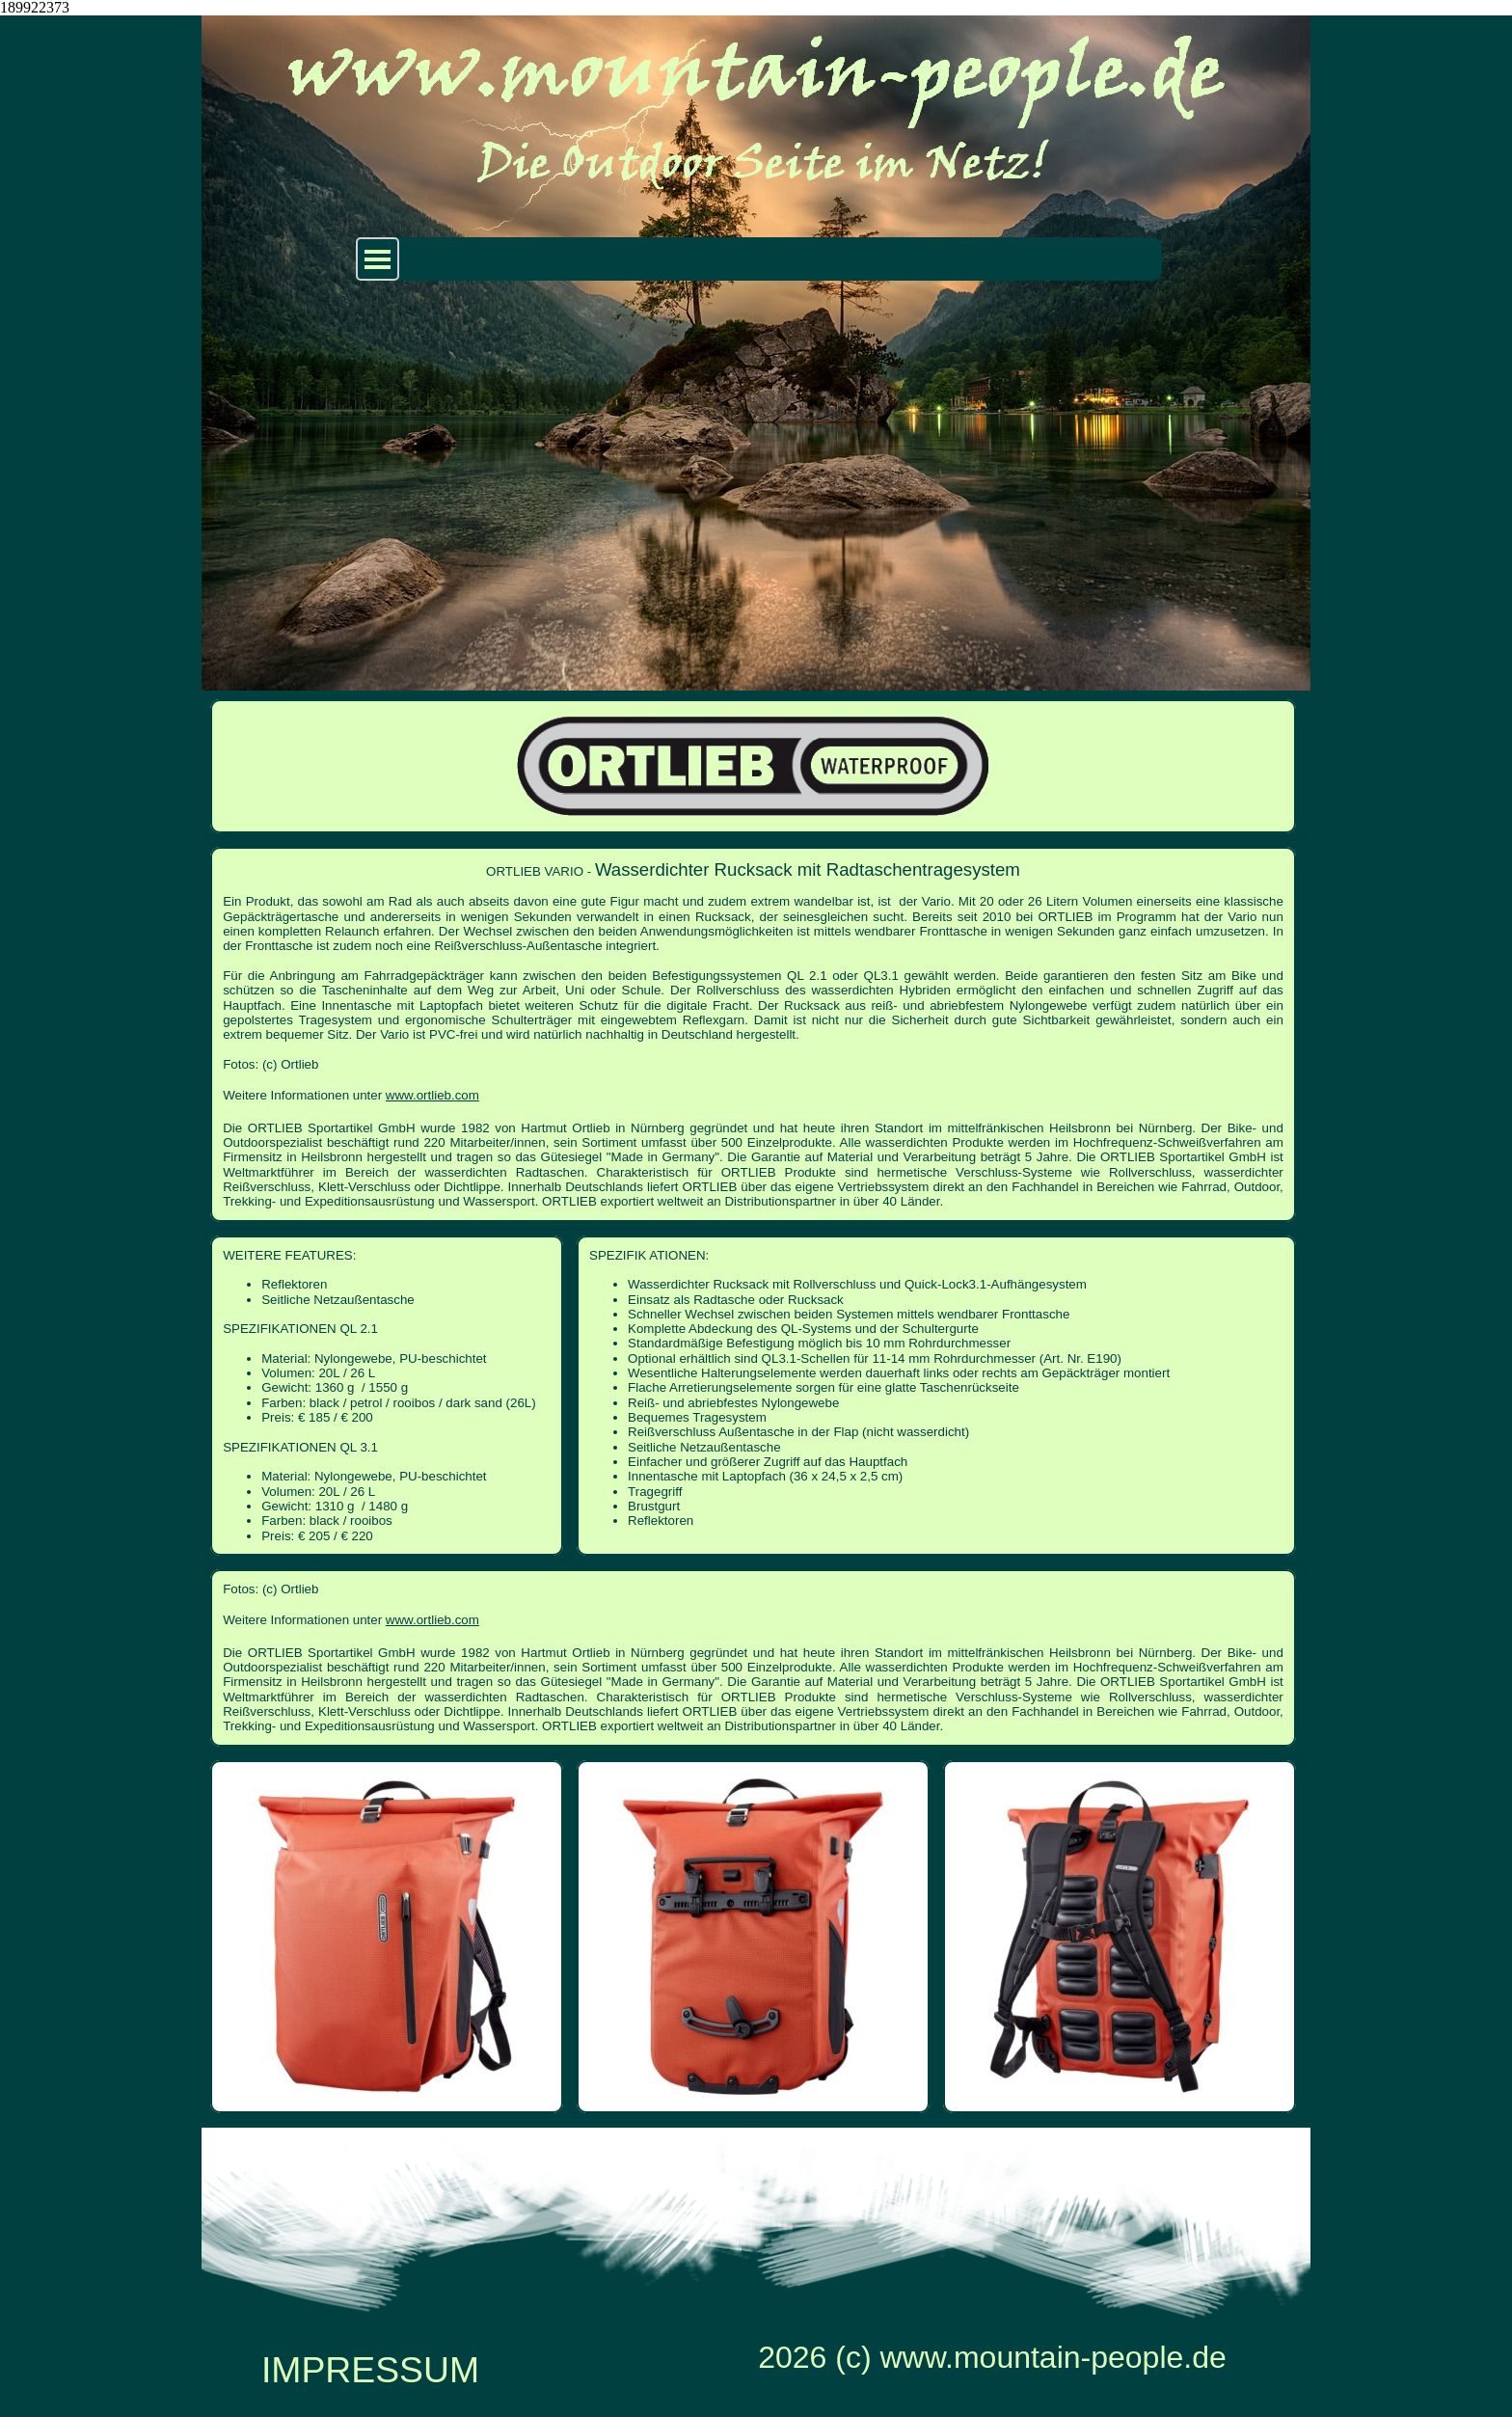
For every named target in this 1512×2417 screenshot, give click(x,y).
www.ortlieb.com (432, 1095)
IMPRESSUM (370, 2369)
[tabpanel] (753, 1034)
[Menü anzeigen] (377, 259)
